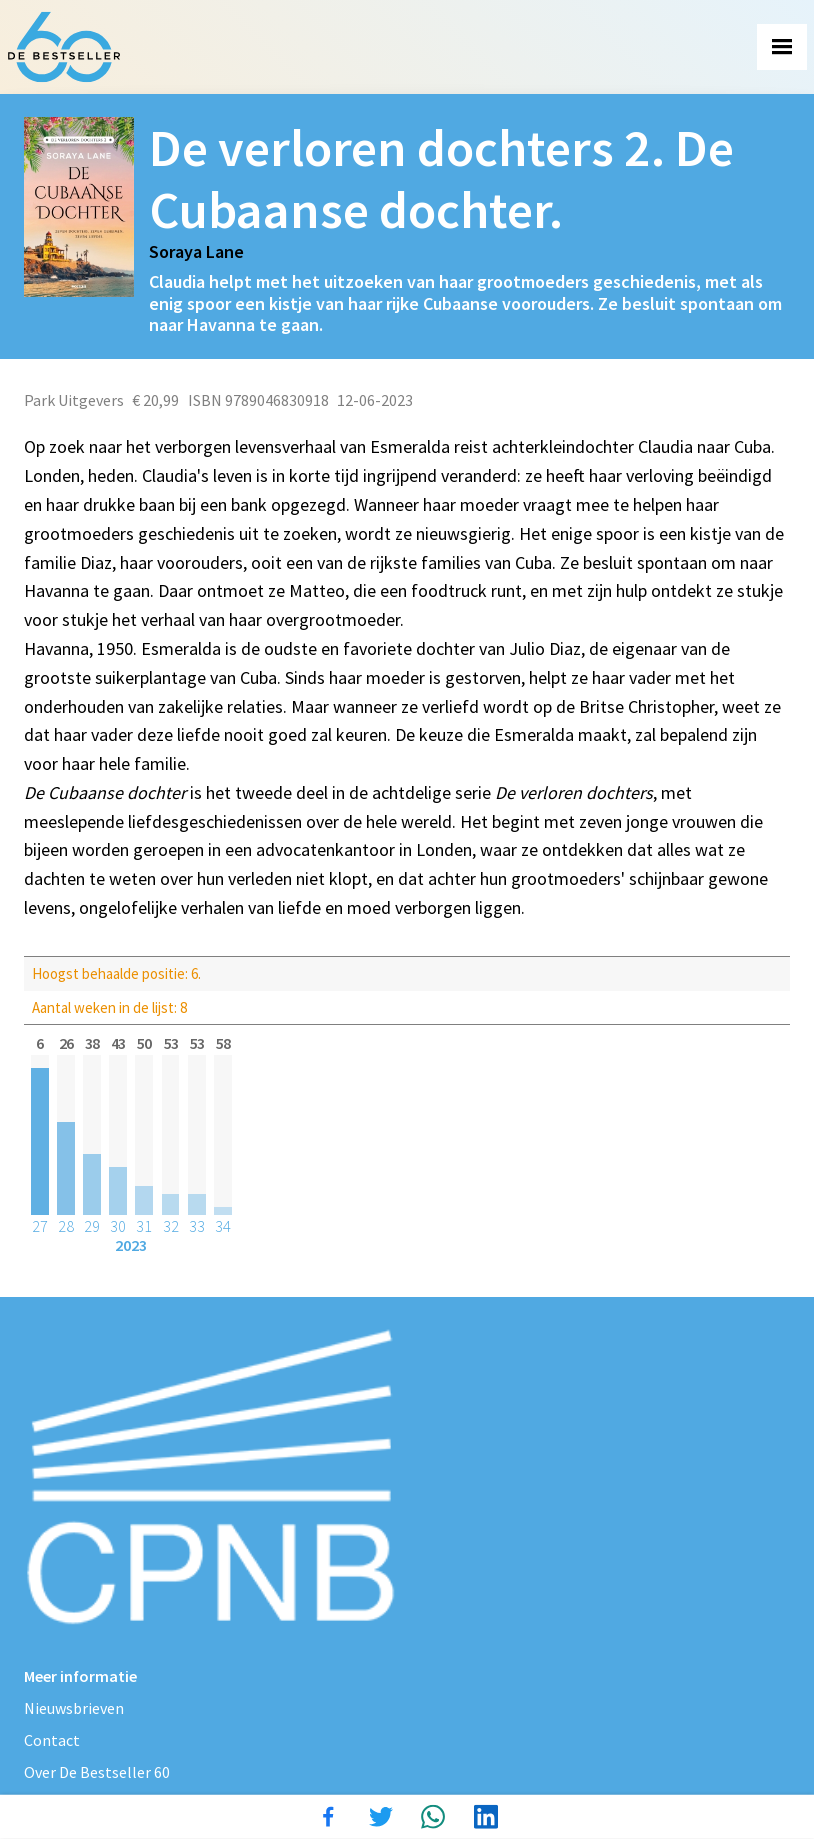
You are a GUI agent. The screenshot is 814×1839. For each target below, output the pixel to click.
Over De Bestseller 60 (97, 1772)
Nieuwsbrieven (74, 1708)
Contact (52, 1740)
